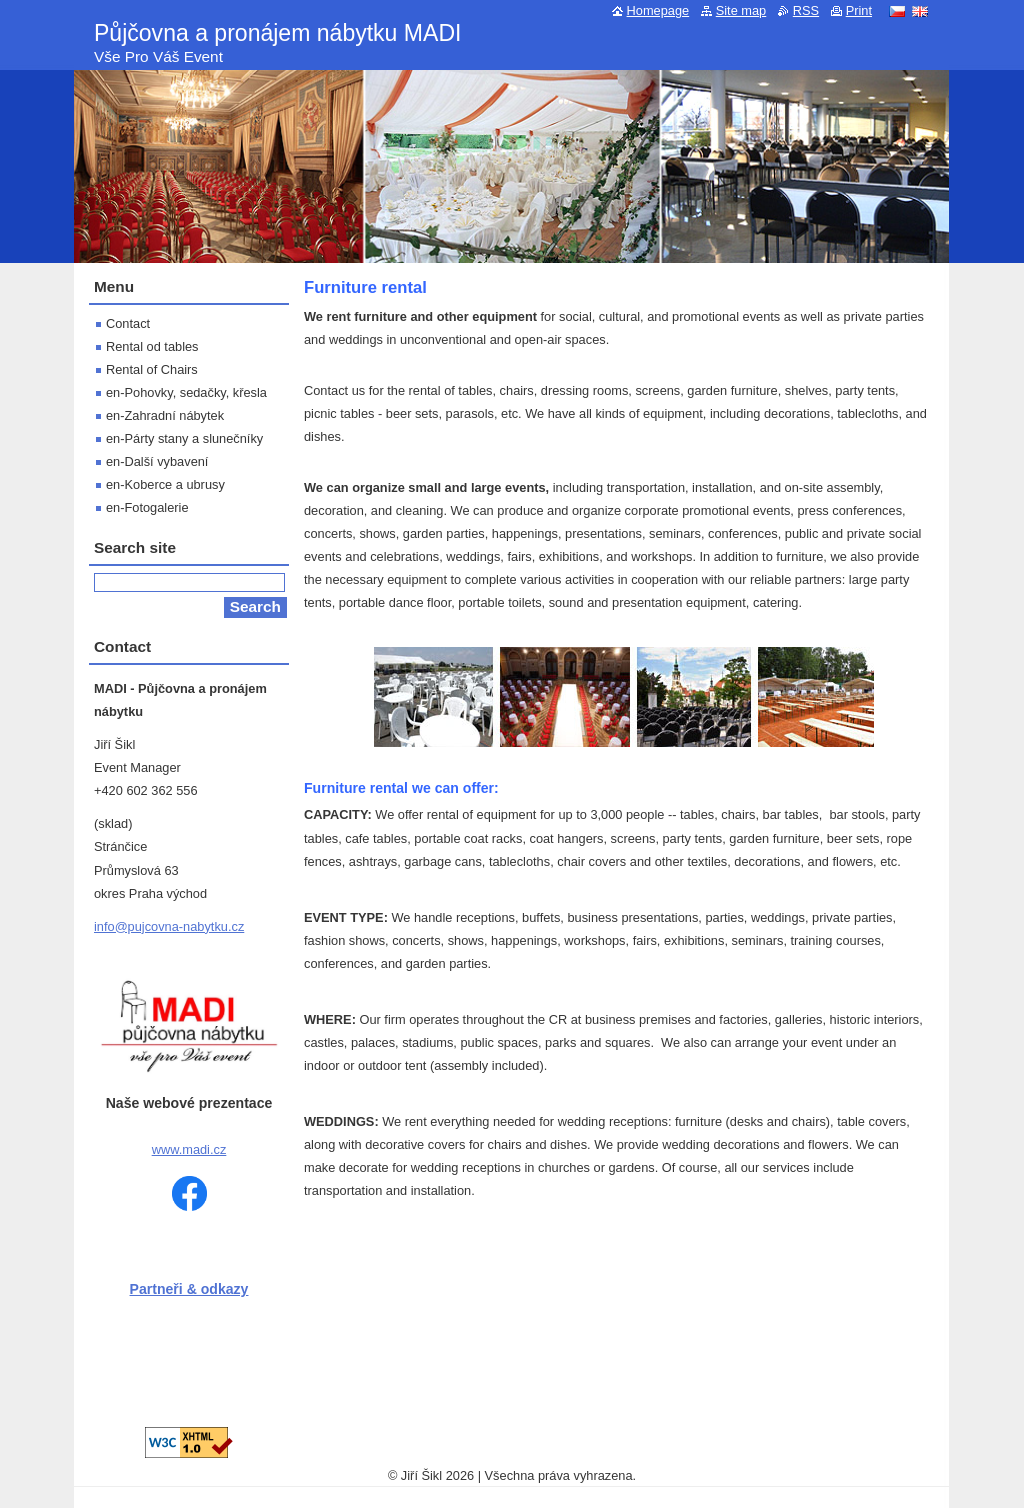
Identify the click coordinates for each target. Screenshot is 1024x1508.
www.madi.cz (189, 1149)
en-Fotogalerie (147, 507)
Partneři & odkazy (189, 1289)
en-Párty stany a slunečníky (184, 438)
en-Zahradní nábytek (165, 415)
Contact (128, 323)
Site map (741, 10)
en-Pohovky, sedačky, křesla (186, 392)
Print (859, 10)
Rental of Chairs (152, 369)
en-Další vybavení (157, 461)
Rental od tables (152, 346)
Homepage (658, 10)
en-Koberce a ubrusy (165, 484)
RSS (806, 10)
